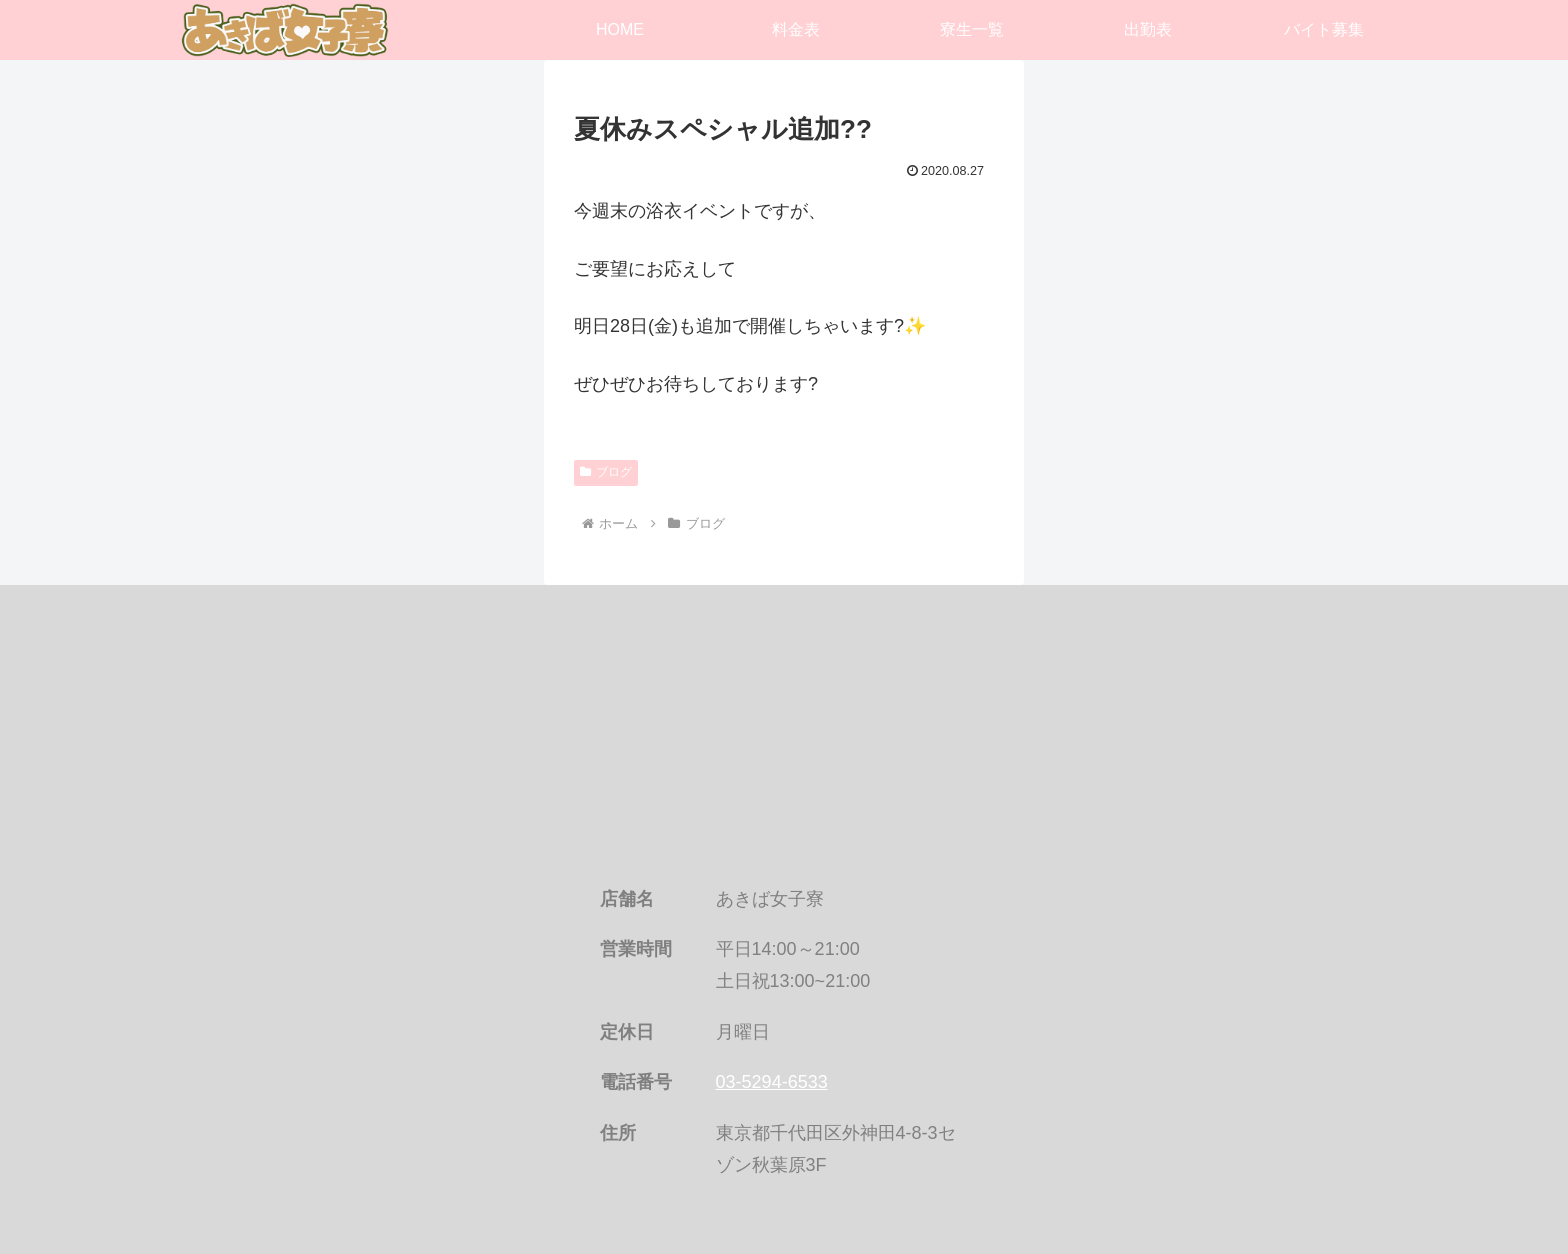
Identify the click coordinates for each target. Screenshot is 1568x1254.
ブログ (606, 472)
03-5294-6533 (772, 1082)
